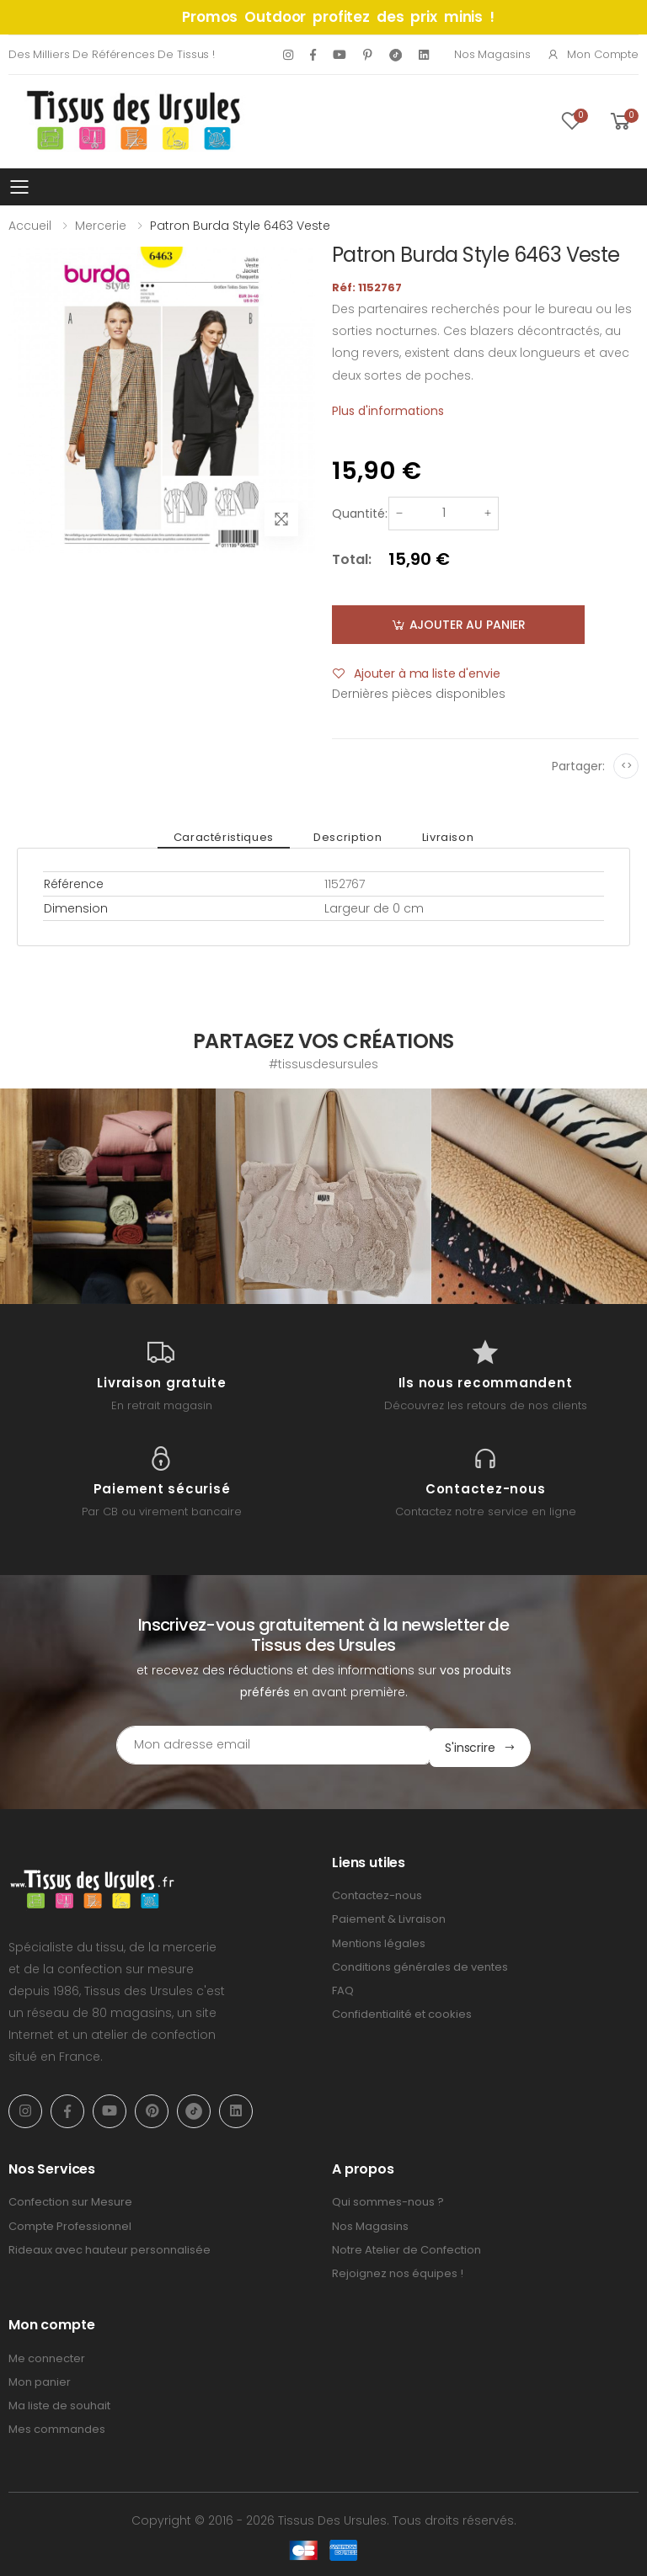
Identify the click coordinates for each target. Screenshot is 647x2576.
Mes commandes (56, 2427)
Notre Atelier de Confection (406, 2247)
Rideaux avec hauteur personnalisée (109, 2247)
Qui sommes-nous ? (388, 2200)
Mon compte (593, 54)
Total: (352, 559)
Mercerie (100, 225)
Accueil (29, 225)
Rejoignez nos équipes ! (397, 2271)
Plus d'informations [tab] (388, 410)
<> (626, 765)
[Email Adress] (252, 1745)
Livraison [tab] (441, 837)
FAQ (343, 1988)
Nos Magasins (492, 54)
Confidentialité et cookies (402, 2012)
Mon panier (39, 2379)
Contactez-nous (377, 1893)
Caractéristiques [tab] (229, 837)
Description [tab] (347, 837)
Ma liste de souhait (59, 2403)
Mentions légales (378, 1941)
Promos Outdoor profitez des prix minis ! (338, 17)
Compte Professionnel (69, 2224)
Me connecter (46, 2356)
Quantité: (360, 513)
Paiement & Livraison (389, 1917)
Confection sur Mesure (70, 2200)
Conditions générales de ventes (420, 1964)
